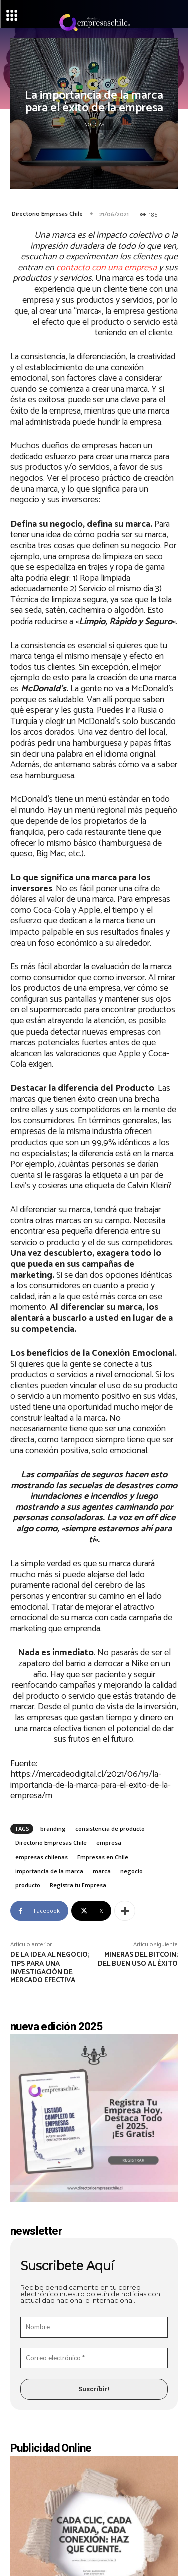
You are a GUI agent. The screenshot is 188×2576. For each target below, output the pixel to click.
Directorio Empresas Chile (47, 214)
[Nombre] (94, 2327)
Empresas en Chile (102, 1857)
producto (27, 1885)
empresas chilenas (41, 1857)
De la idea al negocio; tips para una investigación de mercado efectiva (49, 1967)
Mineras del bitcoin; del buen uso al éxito (138, 1959)
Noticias (94, 124)
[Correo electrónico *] (94, 2358)
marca (102, 1871)
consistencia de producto (110, 1828)
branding (53, 1828)
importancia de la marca (49, 1871)
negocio (131, 1871)
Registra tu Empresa (78, 1885)
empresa (108, 1842)
